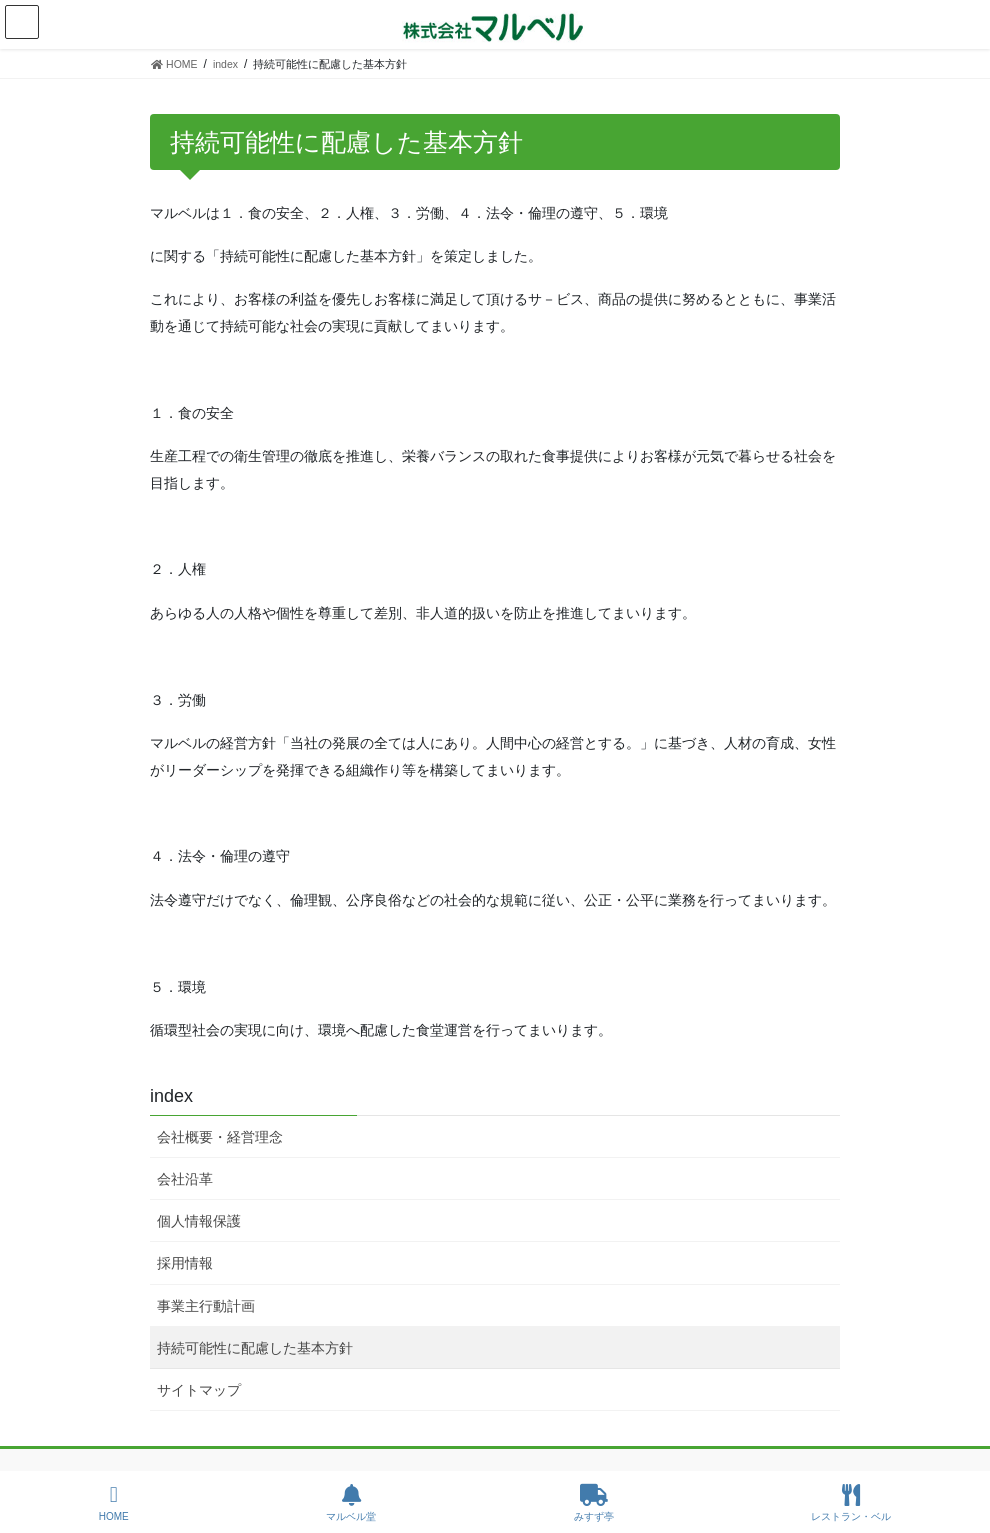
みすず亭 (594, 1503)
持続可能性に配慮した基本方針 (255, 1348)
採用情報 (185, 1263)
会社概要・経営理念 (220, 1137)
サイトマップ (199, 1390)
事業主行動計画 (206, 1306)
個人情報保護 (199, 1221)
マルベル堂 (351, 1503)
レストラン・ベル (851, 1503)
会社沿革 (185, 1179)
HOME (114, 1503)
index (171, 1096)
